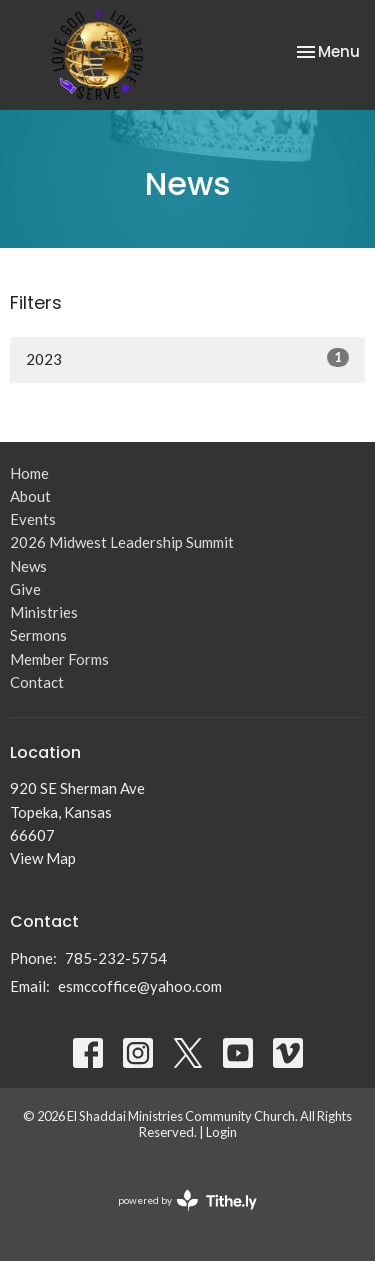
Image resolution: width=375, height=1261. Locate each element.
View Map (43, 858)
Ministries (44, 612)
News (28, 566)
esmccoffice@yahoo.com (140, 986)
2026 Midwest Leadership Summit (122, 542)
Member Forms (59, 659)
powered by (187, 1200)
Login (221, 1132)
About (30, 496)
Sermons (38, 635)
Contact (37, 682)
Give (25, 589)
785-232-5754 (116, 958)
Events (33, 519)
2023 (187, 358)
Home (29, 473)
